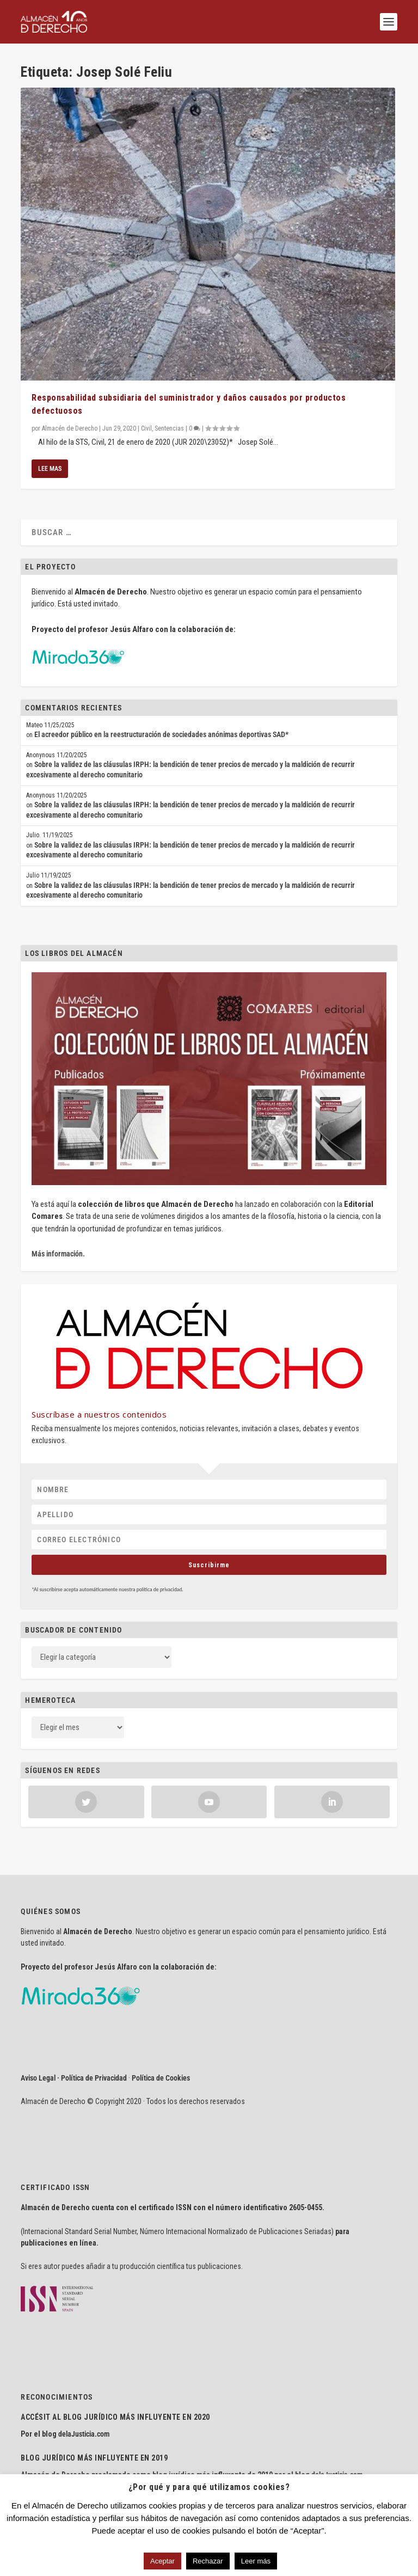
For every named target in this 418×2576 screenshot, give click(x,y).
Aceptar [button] (162, 2561)
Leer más (256, 2561)
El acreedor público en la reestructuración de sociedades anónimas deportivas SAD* (161, 734)
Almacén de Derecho (69, 428)
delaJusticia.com (83, 2434)
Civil (146, 428)
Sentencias (169, 428)
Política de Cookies (161, 2078)
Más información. (58, 1253)
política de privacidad (159, 1589)
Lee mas (50, 469)
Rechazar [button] (208, 2561)
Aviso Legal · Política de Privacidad (74, 2078)
